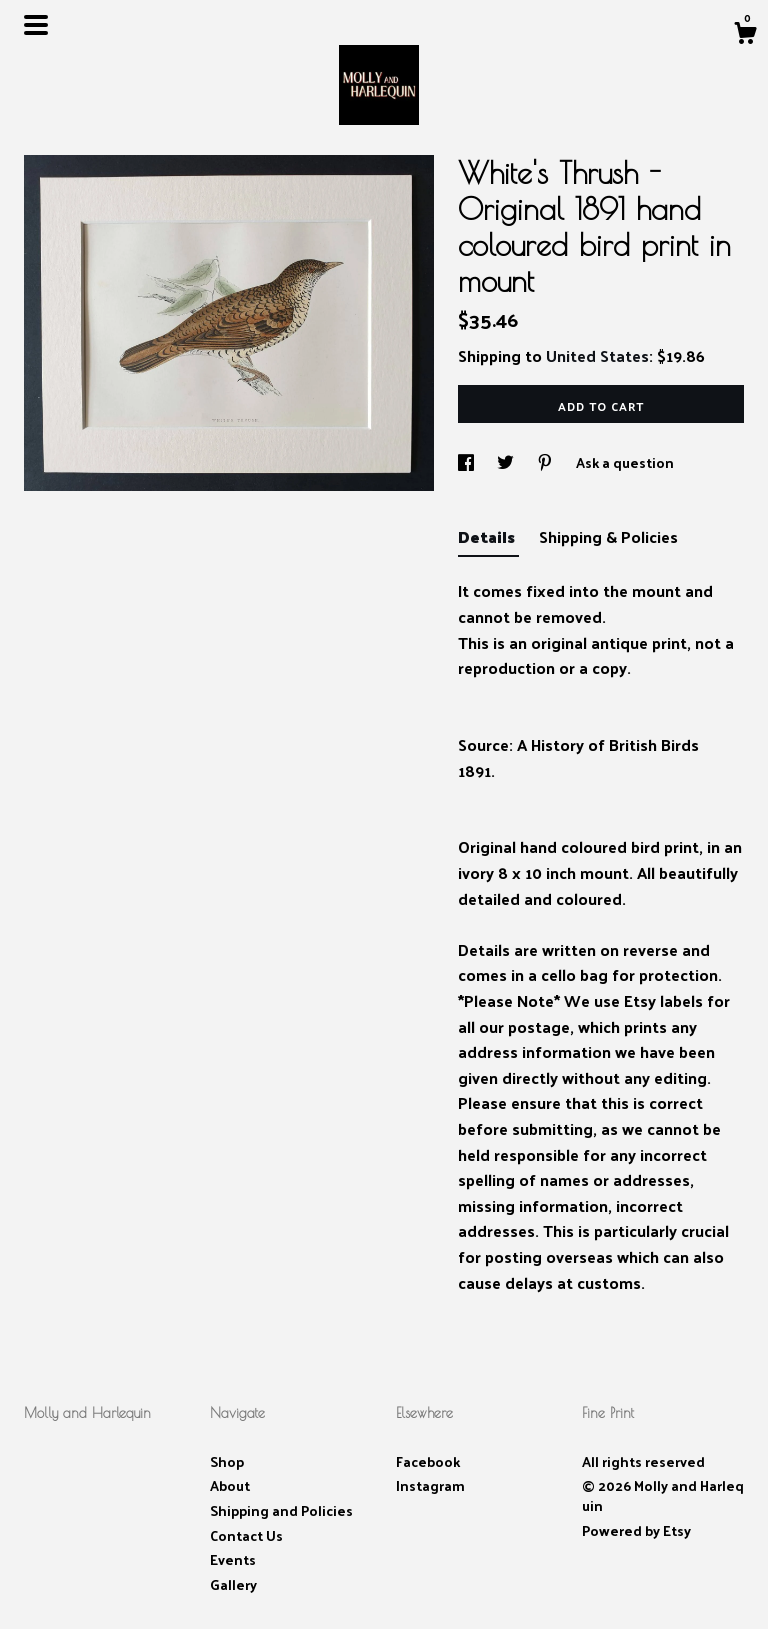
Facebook (428, 1461)
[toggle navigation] (36, 25)
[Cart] (745, 35)
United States (597, 355)
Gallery (233, 1584)
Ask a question (625, 462)
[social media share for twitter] (507, 462)
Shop (227, 1461)
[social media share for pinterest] (546, 462)
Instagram (430, 1485)
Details (488, 536)
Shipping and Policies (281, 1510)
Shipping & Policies (608, 536)
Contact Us (246, 1535)
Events (233, 1559)
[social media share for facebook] (467, 462)
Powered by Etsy (636, 1530)
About (230, 1485)
